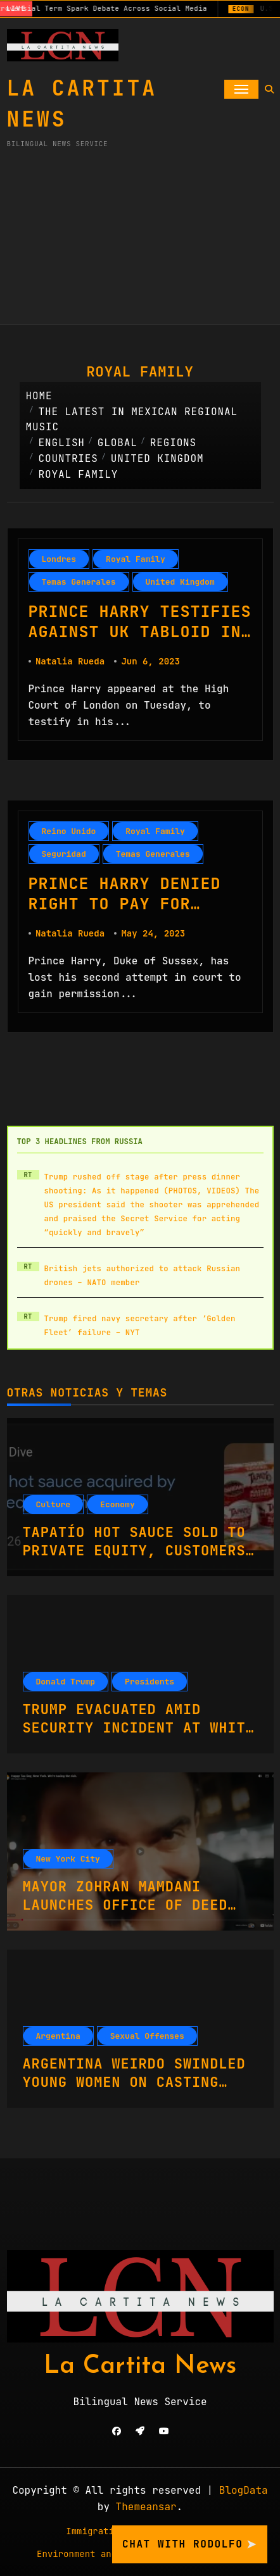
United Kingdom (180, 581)
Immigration (95, 2531)
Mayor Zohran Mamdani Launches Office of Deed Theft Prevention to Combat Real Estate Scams (139, 1913)
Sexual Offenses (147, 2036)
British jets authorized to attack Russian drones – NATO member (142, 1276)
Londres (59, 559)
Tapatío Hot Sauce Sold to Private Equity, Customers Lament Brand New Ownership (139, 1550)
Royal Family (135, 559)
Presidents (149, 1681)
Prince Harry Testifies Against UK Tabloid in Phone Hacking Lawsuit (140, 631)
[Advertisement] (140, 238)
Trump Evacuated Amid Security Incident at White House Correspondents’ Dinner (139, 1736)
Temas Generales (79, 581)
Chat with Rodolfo (189, 2544)
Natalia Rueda (70, 661)
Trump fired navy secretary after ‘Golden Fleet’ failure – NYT (140, 1326)
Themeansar (146, 2506)
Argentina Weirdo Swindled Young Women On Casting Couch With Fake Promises (134, 2082)
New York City (68, 1858)
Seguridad (64, 854)
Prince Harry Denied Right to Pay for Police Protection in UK (130, 914)
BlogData (243, 2490)
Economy (117, 1504)
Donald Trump (66, 1681)
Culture (53, 1504)
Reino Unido (69, 831)
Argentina (58, 2036)
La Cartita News (140, 2366)
